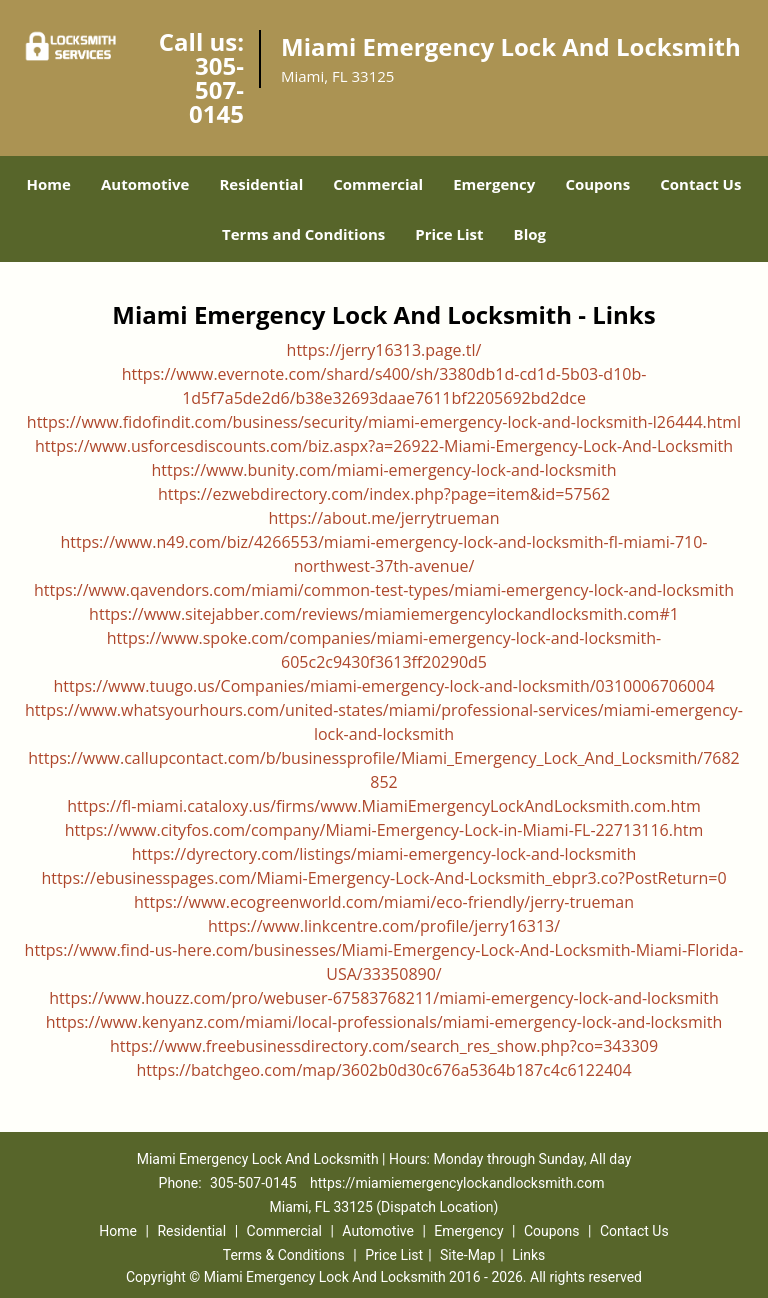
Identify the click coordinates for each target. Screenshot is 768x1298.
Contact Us (700, 184)
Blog (530, 234)
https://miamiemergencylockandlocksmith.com (457, 1183)
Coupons (597, 184)
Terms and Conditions (303, 234)
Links (528, 1255)
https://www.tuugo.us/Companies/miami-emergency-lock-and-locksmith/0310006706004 (383, 686)
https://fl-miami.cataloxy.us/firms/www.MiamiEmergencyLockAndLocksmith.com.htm (384, 806)
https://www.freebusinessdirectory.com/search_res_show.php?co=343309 (384, 1046)
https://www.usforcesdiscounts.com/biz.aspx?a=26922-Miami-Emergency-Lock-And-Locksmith (384, 446)
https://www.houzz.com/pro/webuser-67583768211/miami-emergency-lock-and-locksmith (384, 998)
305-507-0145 (216, 89)
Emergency (494, 184)
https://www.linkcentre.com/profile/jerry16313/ (384, 926)
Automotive (145, 184)
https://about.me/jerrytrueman (384, 518)
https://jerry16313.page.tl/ (384, 350)
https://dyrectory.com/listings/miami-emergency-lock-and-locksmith (384, 854)
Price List (449, 234)
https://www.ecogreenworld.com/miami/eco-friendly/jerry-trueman (384, 902)
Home (49, 184)
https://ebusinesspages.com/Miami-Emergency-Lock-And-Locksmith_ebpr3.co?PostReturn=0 (383, 878)
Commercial (378, 184)
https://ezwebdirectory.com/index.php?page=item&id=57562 (384, 494)
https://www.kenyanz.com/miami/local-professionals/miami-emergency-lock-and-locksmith (384, 1022)
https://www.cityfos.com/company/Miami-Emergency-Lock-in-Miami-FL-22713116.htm (384, 830)
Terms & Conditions (284, 1255)
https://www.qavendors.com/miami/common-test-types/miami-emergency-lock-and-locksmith (384, 590)
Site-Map (467, 1255)
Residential (261, 184)
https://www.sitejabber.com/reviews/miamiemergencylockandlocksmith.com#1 (384, 614)
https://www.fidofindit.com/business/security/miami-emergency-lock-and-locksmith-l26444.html (384, 422)
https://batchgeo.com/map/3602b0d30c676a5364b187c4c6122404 (383, 1070)
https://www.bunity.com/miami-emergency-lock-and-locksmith (384, 470)
